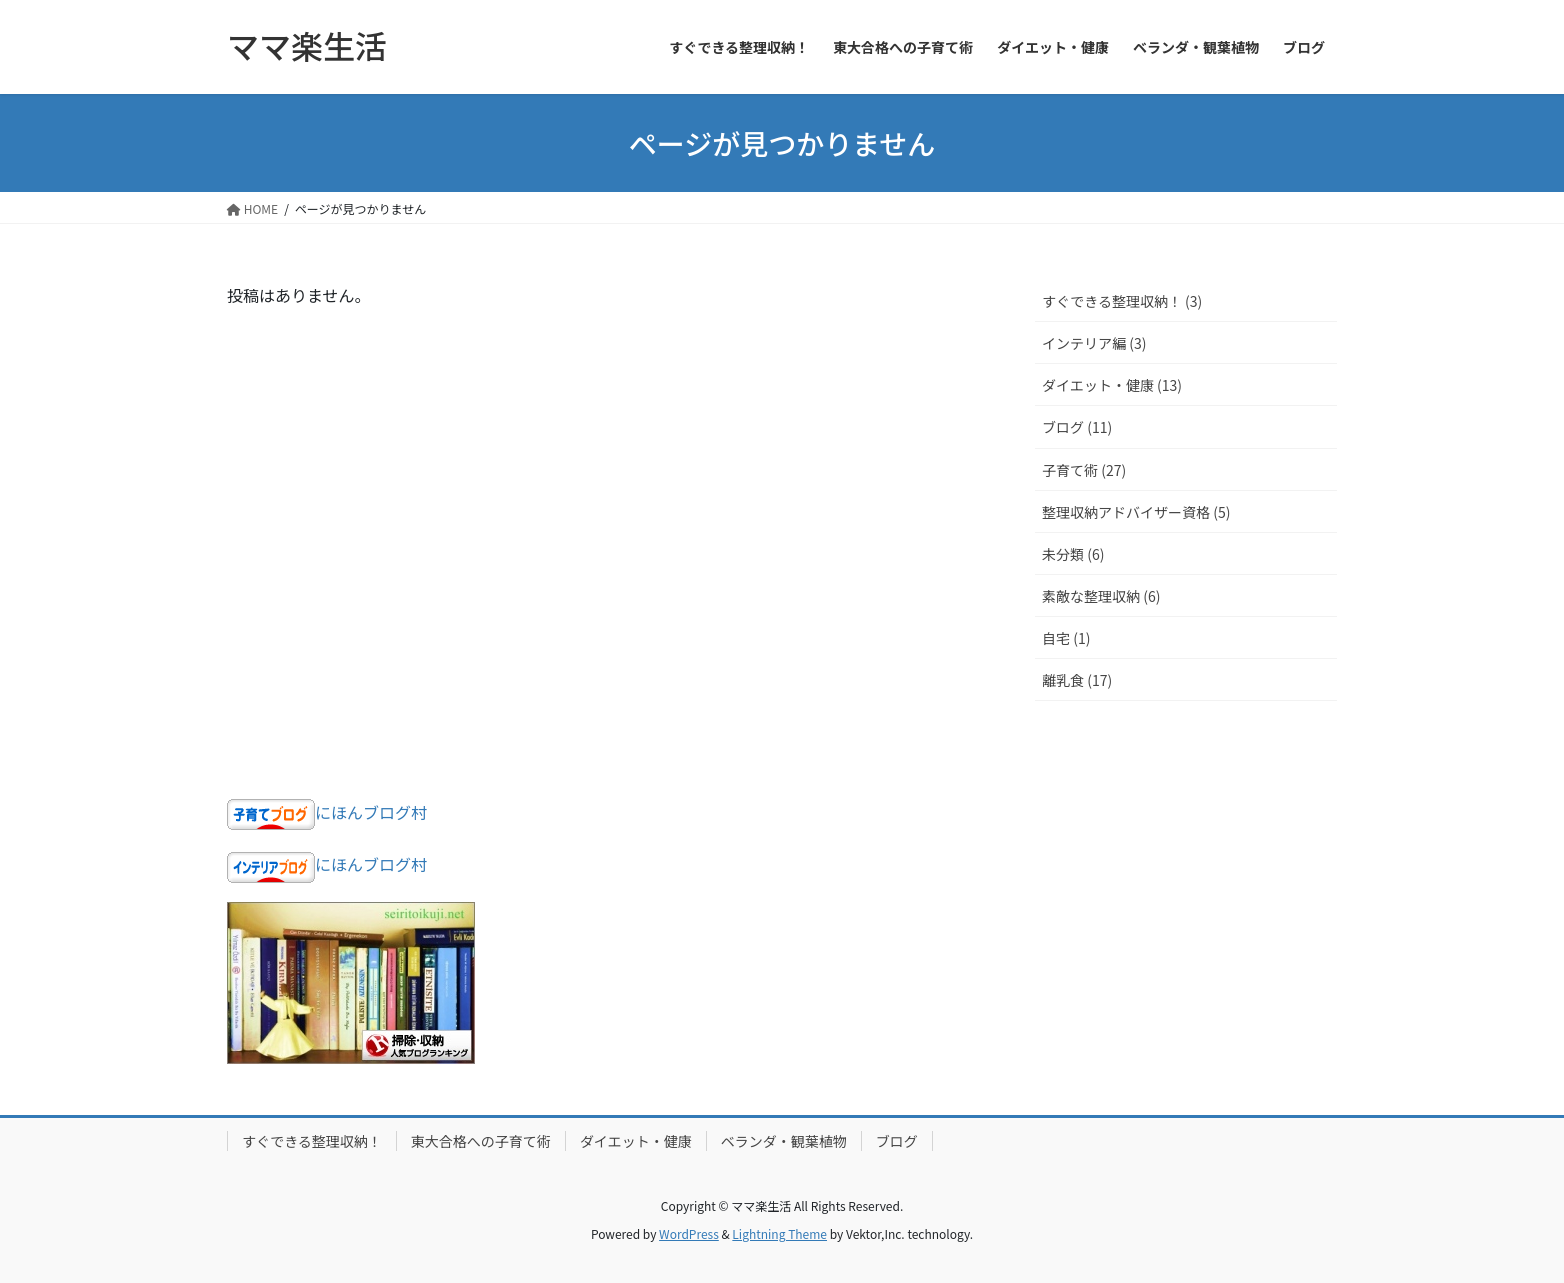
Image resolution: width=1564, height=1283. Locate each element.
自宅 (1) (1066, 638)
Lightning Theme (779, 1233)
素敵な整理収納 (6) (1101, 596)
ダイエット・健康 (636, 1141)
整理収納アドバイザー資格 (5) (1136, 512)
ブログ (897, 1141)
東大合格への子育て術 (481, 1141)
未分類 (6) (1073, 554)
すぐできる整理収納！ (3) (1122, 301)
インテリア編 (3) (1094, 343)
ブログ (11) (1077, 427)
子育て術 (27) (1084, 470)
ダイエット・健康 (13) (1112, 385)
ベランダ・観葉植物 (784, 1141)
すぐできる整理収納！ (312, 1141)
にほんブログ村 (371, 812)
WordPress (689, 1233)
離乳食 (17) (1077, 680)
